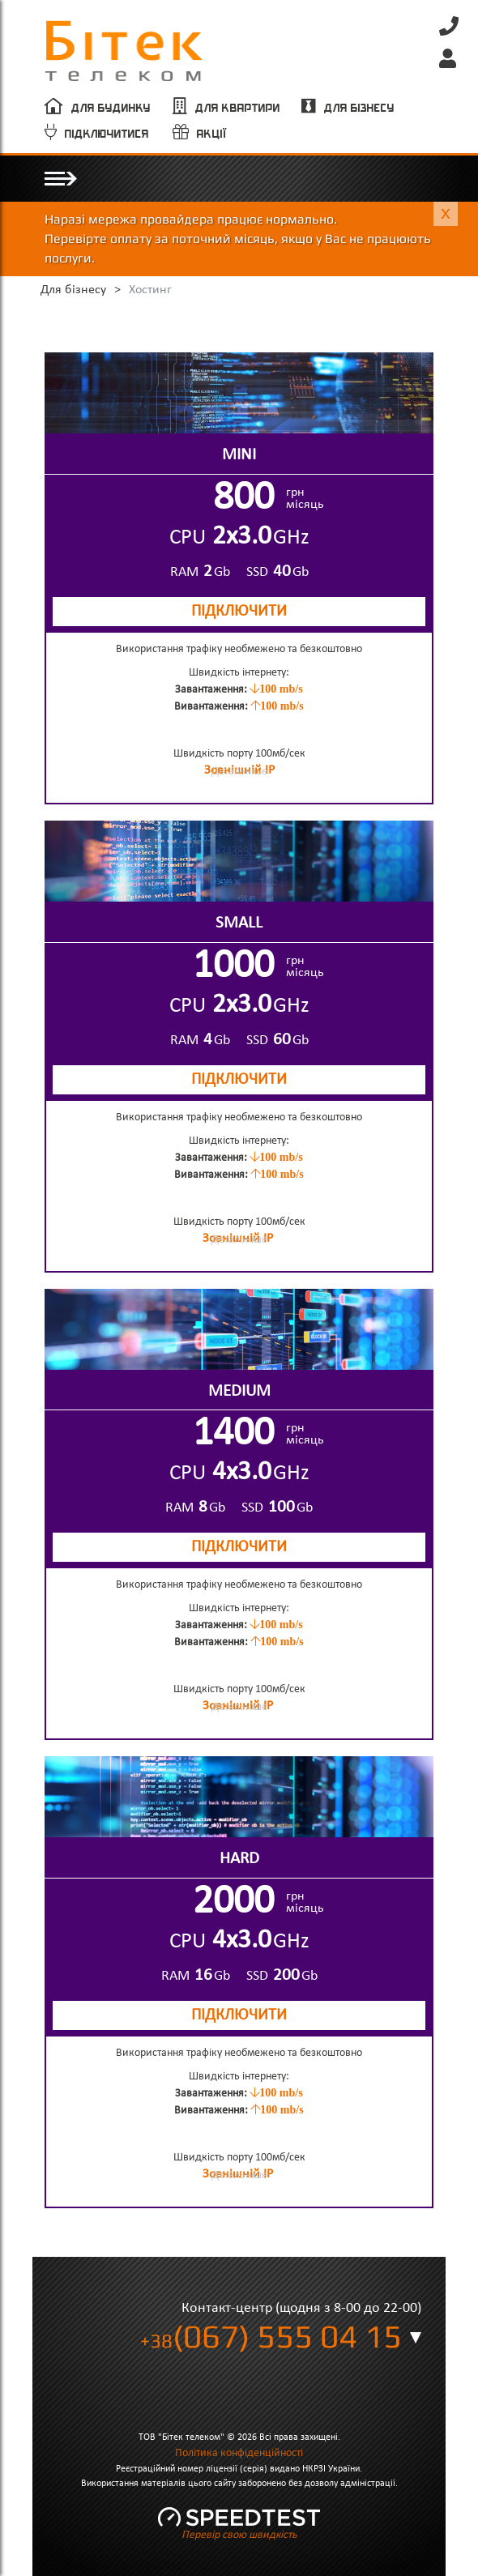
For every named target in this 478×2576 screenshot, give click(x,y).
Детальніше (239, 772)
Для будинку (111, 108)
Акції (212, 134)
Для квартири (237, 108)
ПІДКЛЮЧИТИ (239, 611)
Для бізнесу (359, 108)
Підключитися (107, 134)
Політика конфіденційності (239, 2453)
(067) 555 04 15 (271, 2336)
